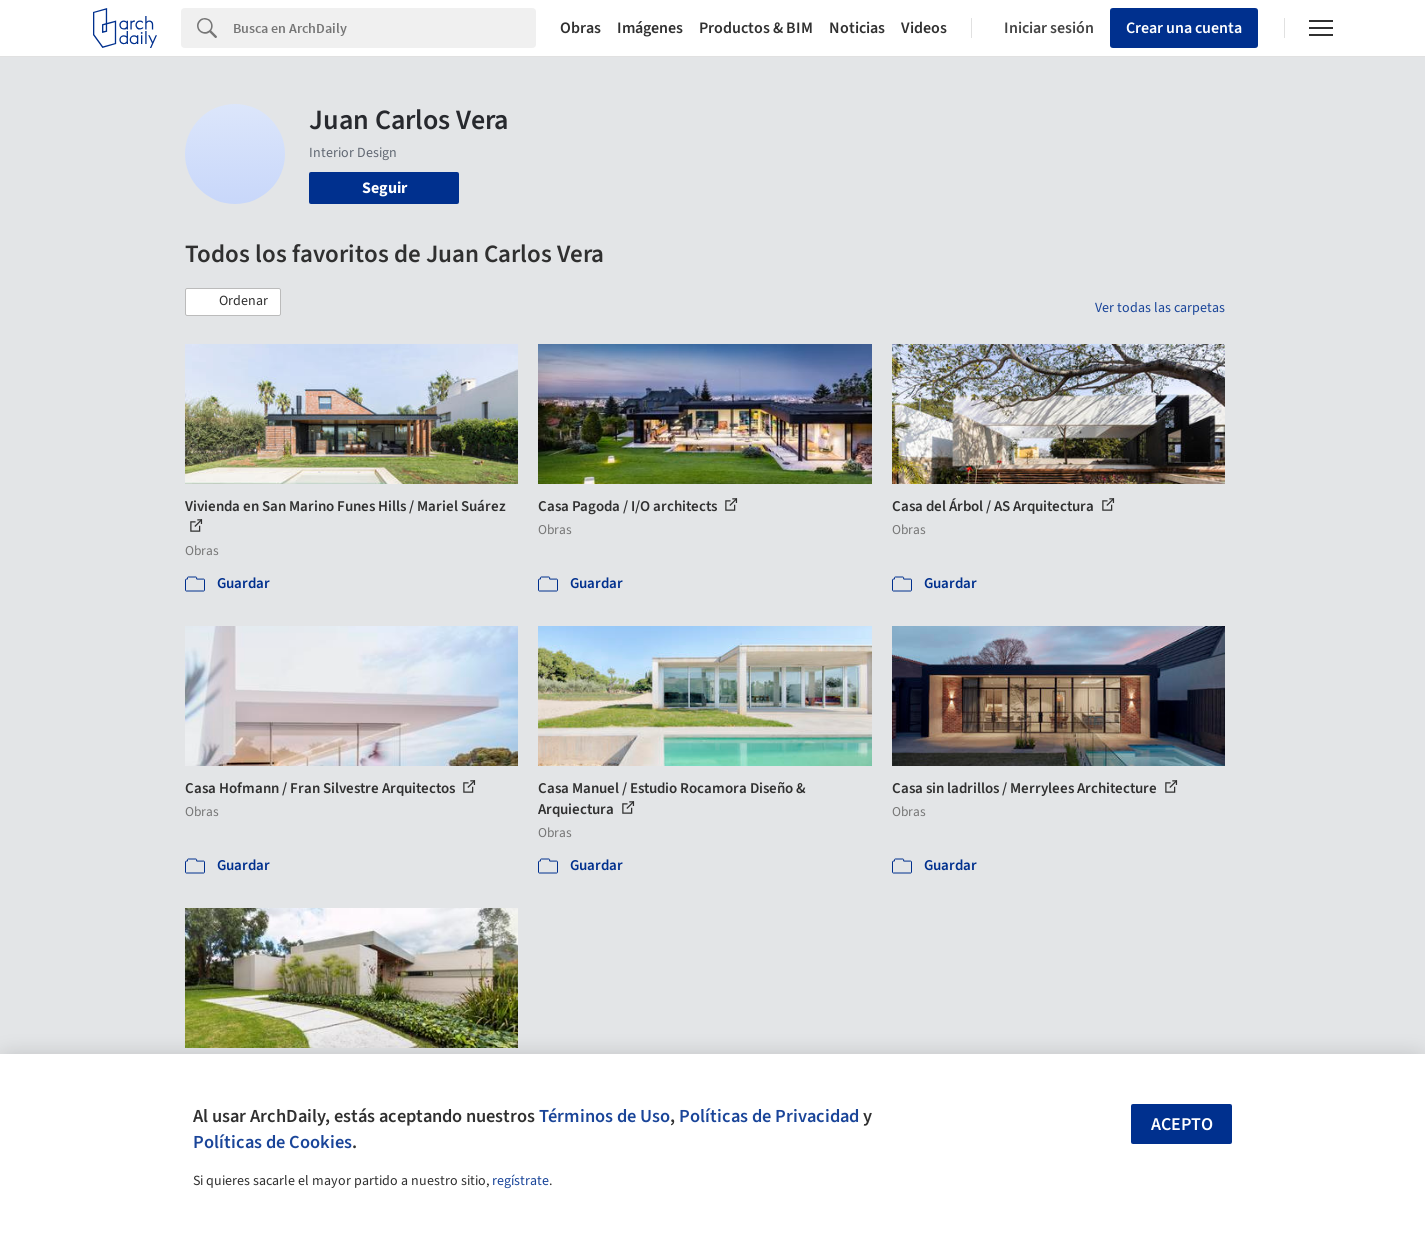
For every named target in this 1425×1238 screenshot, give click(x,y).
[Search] (384, 28)
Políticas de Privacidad (769, 1116)
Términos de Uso (604, 1116)
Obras (580, 28)
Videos (924, 28)
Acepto (1182, 1124)
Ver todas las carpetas (1160, 308)
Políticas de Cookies (272, 1142)
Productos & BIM (756, 28)
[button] (233, 302)
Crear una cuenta (1184, 28)
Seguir (384, 188)
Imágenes (650, 28)
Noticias (857, 28)
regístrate (520, 1181)
